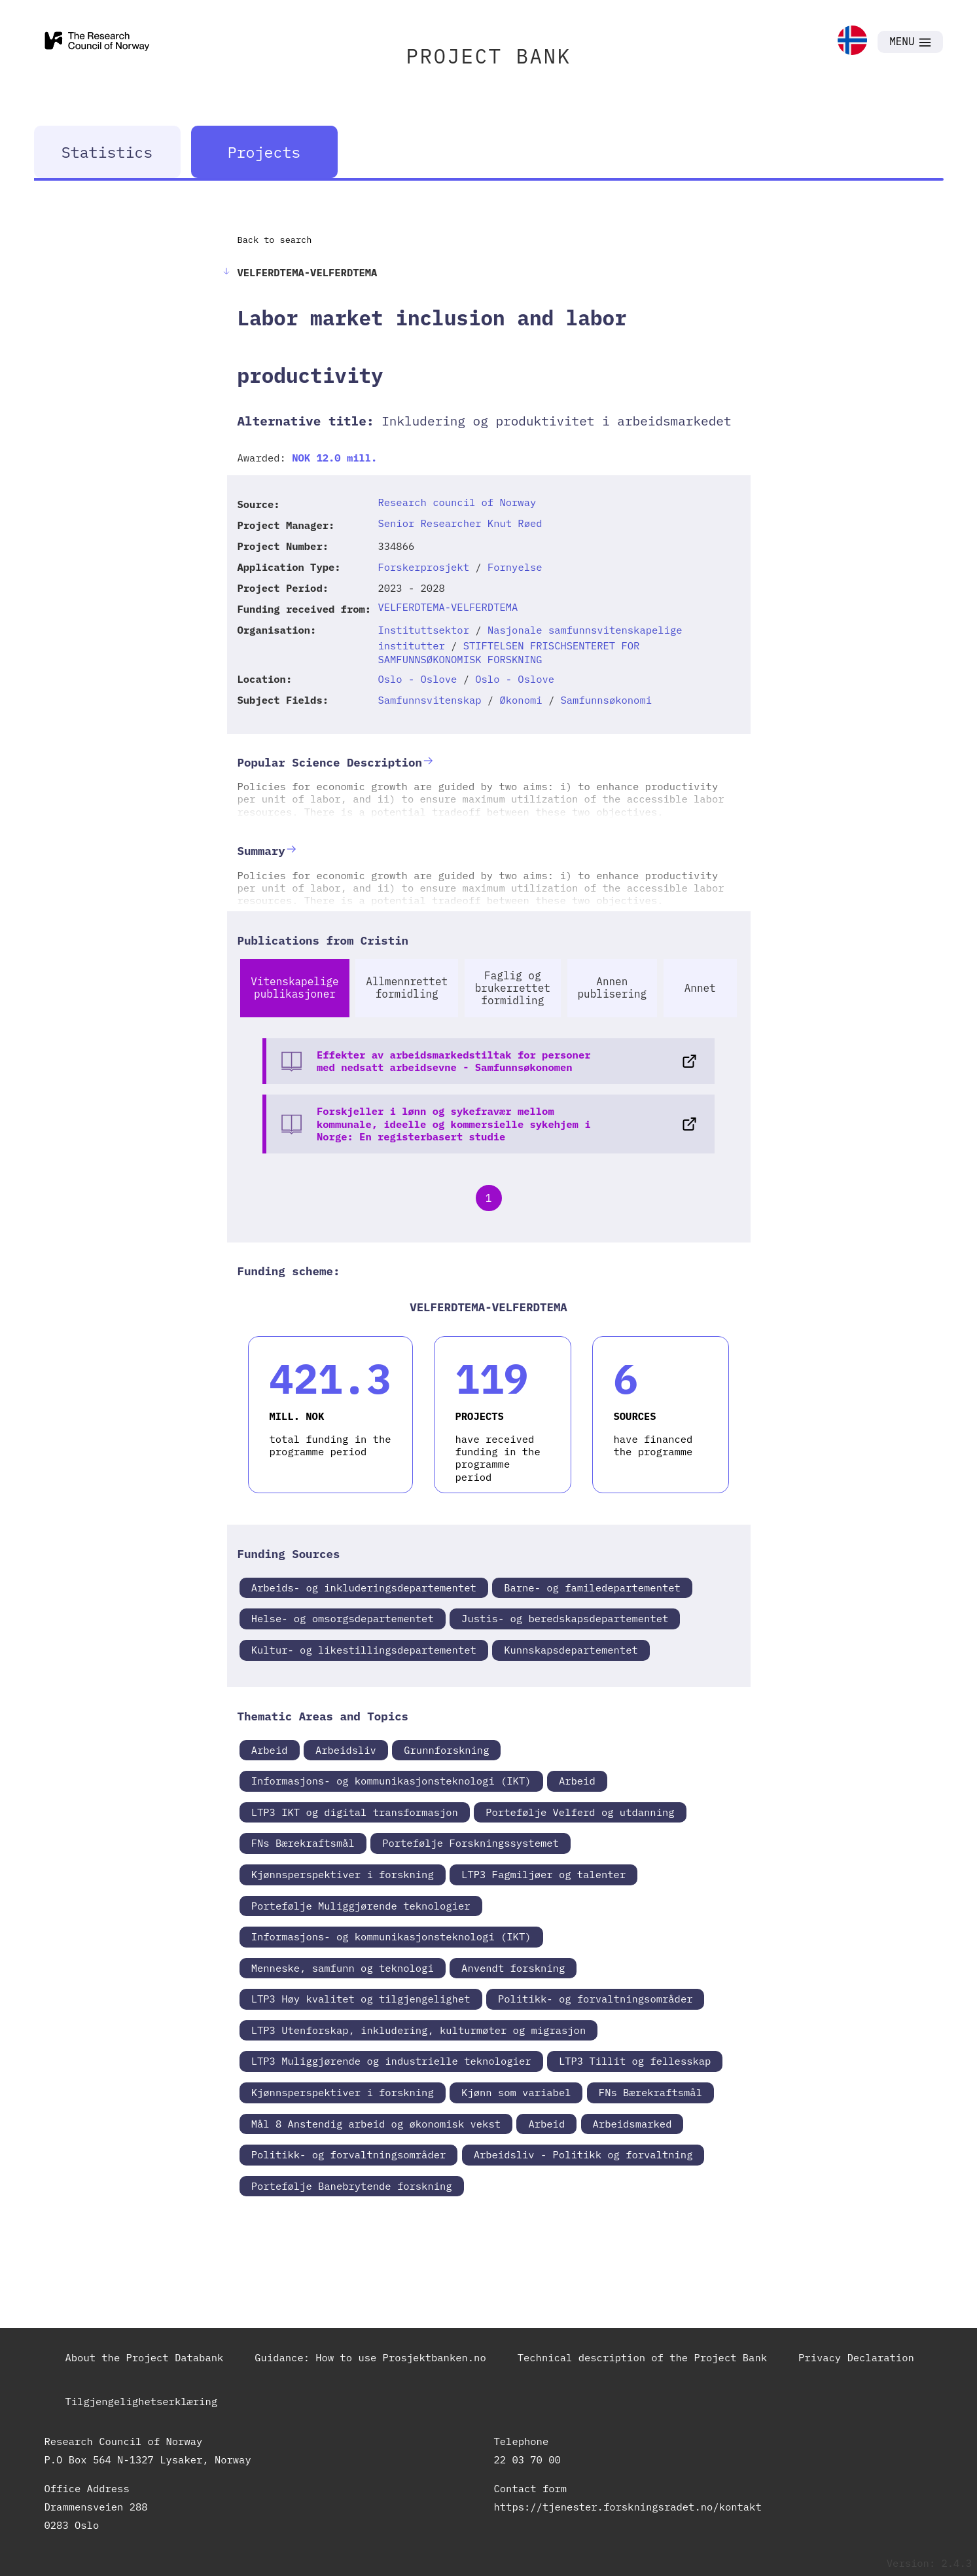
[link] (852, 42)
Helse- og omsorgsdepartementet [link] (342, 1618)
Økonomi (520, 699)
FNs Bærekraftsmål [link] (303, 1842)
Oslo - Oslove (417, 678)
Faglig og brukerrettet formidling (512, 988)
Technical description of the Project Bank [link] (642, 2357)
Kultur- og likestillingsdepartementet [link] (363, 1649)
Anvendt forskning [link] (513, 1967)
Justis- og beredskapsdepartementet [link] (564, 1618)
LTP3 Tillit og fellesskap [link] (635, 2060)
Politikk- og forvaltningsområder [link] (595, 1998)
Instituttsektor (423, 629)
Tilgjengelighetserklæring (141, 2401)
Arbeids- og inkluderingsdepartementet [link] (363, 1587)
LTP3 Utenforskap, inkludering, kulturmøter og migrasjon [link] (418, 2030)
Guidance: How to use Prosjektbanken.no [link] (370, 2357)
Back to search (275, 239)
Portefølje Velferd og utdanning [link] (580, 1812)
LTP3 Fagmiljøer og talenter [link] (543, 1874)
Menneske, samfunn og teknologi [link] (342, 1967)
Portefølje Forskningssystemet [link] (470, 1842)
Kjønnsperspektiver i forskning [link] (342, 1874)
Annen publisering (612, 987)
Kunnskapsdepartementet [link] (571, 1649)
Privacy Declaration (856, 2357)
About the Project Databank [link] (144, 2357)
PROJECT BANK (488, 56)
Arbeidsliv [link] (345, 1749)
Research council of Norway (457, 502)
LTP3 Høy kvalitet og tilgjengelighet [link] (361, 1998)
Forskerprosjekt (423, 566)
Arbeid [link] (269, 1749)
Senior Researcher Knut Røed (460, 523)
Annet (700, 987)
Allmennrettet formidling (407, 987)
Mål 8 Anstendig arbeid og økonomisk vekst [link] (376, 2123)
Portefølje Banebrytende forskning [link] (351, 2185)
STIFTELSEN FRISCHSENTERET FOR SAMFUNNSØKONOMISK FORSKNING (508, 652)
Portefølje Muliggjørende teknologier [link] (361, 1905)
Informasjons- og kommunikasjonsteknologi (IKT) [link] (391, 1780)
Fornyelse (515, 566)
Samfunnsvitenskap (429, 699)
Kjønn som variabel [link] (516, 2092)
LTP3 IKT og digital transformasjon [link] (354, 1812)
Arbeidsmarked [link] (632, 2123)
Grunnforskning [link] (446, 1749)
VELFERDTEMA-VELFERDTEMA (448, 606)
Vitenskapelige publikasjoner (294, 987)
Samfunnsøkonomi (606, 699)
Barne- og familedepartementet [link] (592, 1587)
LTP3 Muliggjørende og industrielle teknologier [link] (391, 2060)
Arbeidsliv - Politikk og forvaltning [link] (583, 2154)
